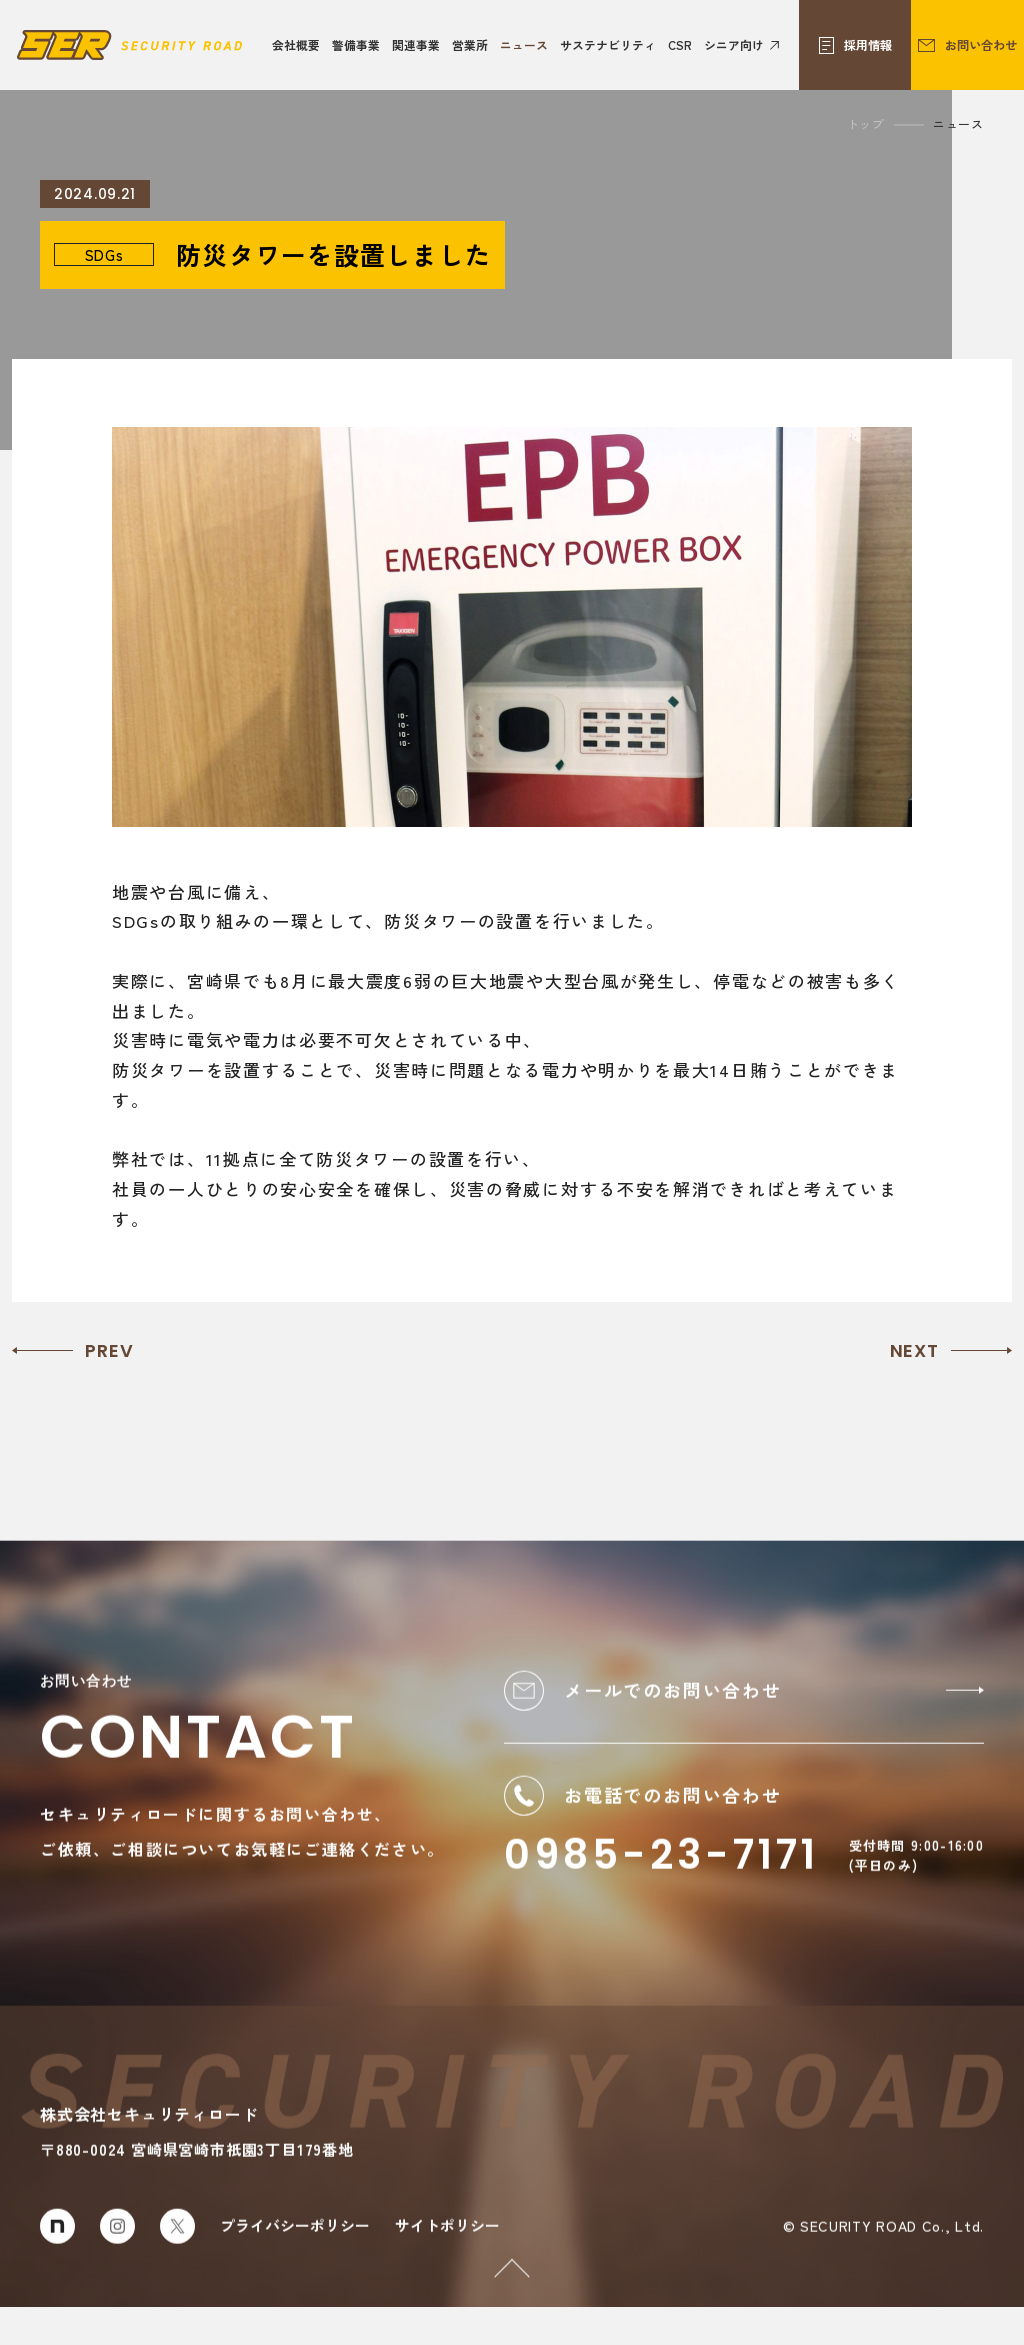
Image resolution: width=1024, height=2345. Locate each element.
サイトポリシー (447, 2263)
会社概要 (296, 44)
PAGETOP (498, 2285)
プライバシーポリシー (295, 2263)
